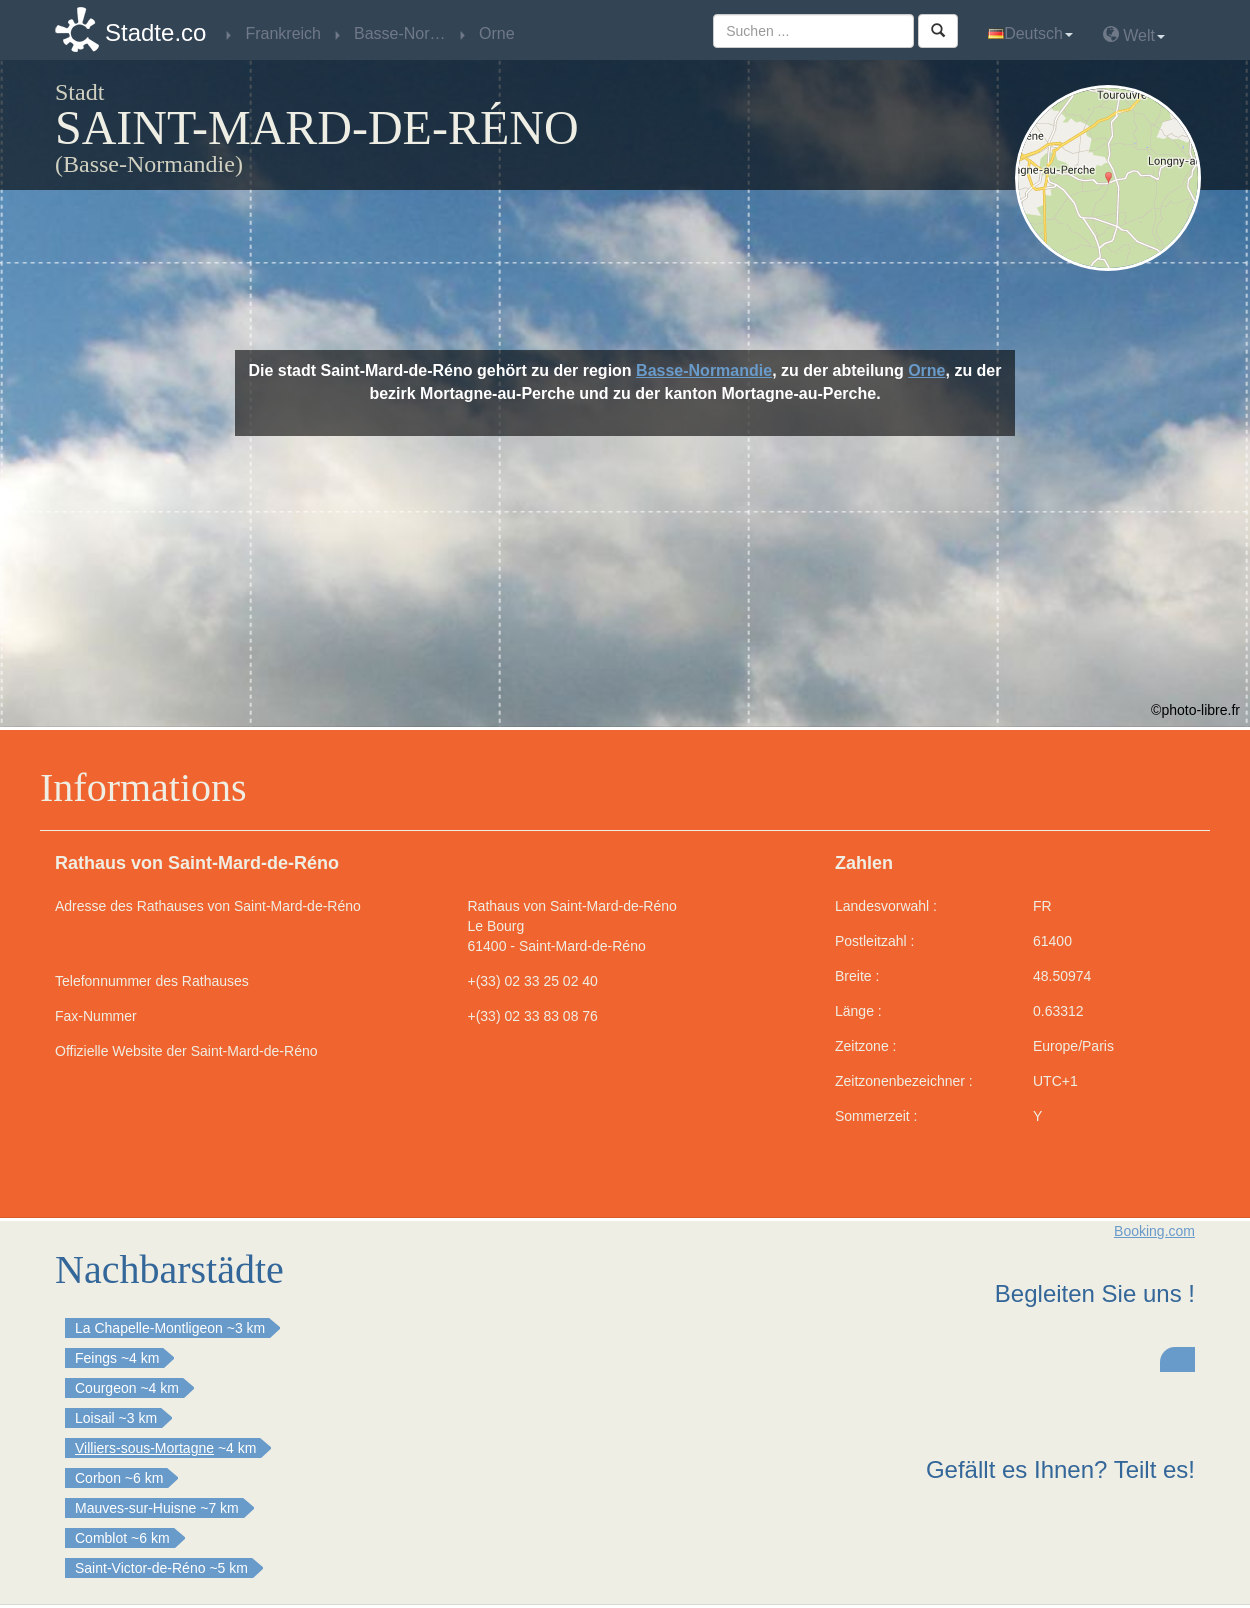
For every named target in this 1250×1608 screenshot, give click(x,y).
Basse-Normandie (704, 370)
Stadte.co (155, 32)
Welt (1134, 34)
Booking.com (1154, 1231)
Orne (926, 370)
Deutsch (1030, 33)
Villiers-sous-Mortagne (144, 1448)
